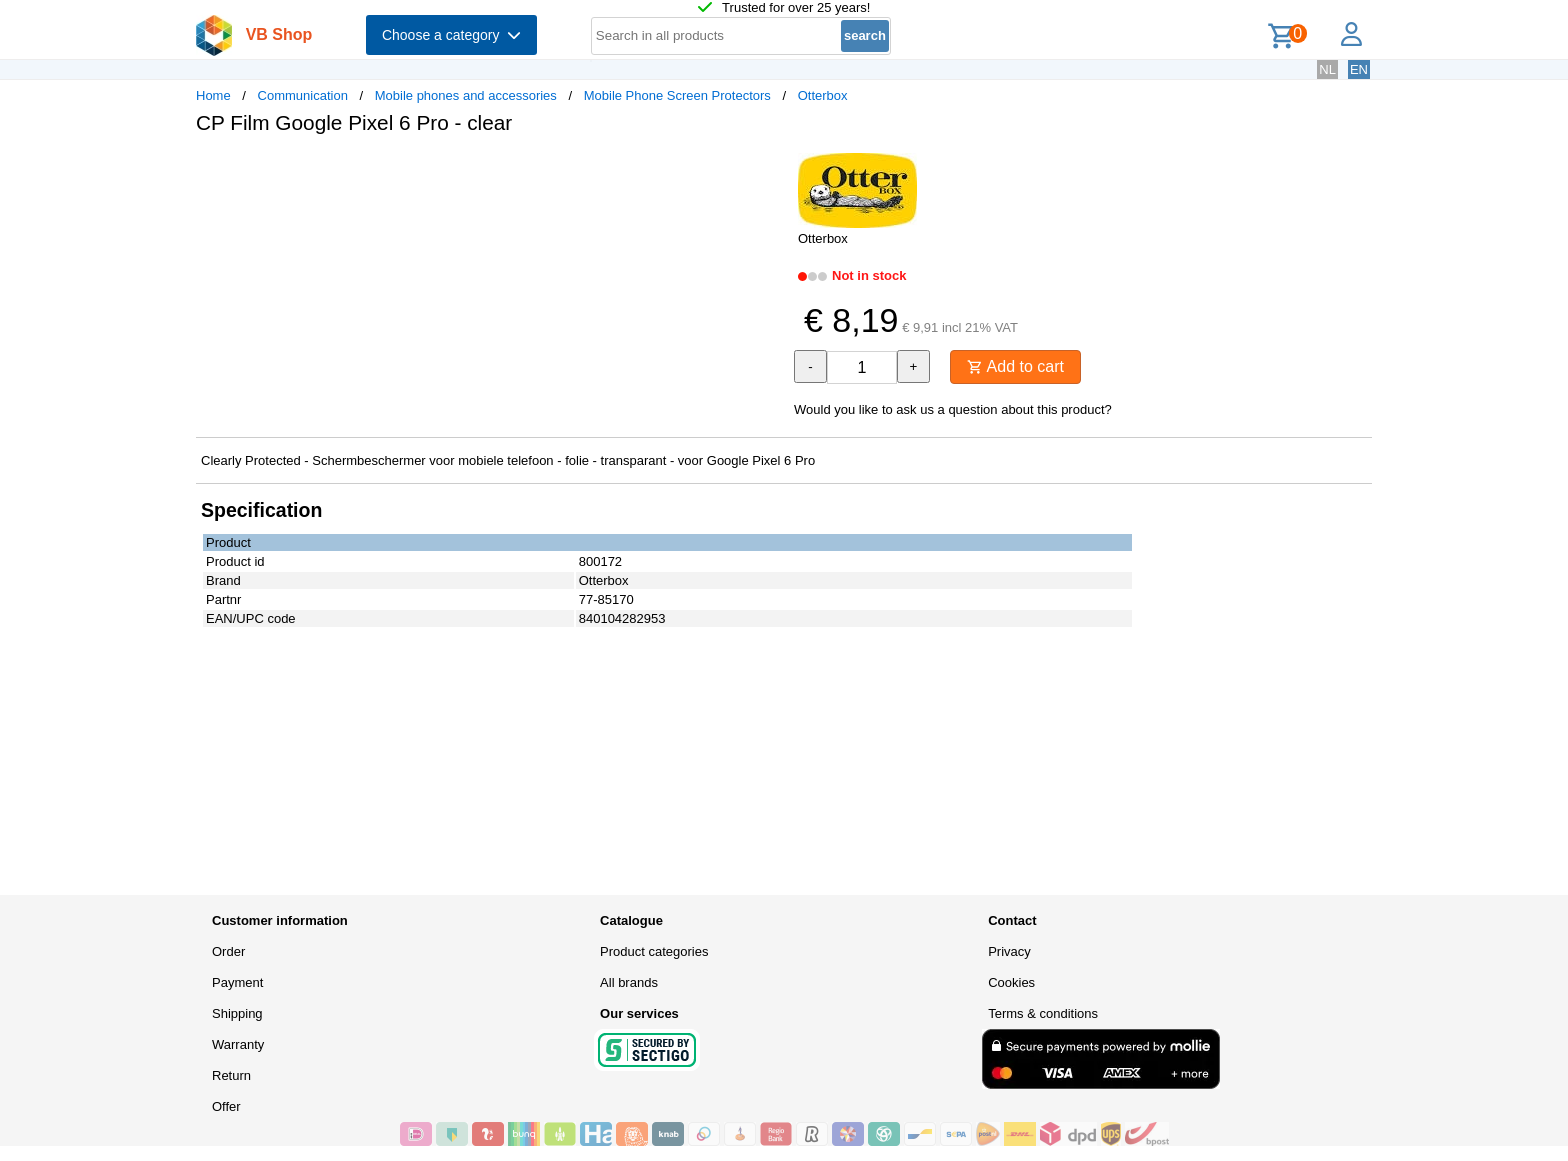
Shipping (237, 1013)
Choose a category (451, 35)
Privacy (1009, 951)
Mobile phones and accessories (466, 95)
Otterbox (823, 95)
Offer (226, 1106)
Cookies (1011, 982)
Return (231, 1075)
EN (1359, 69)
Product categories (654, 951)
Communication (303, 95)
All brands (629, 982)
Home (213, 95)
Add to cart (1015, 366)
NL (1327, 69)
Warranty (238, 1044)
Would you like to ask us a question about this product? (953, 409)
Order (228, 951)
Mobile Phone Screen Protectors (677, 95)
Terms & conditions (1043, 1013)
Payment (237, 982)
